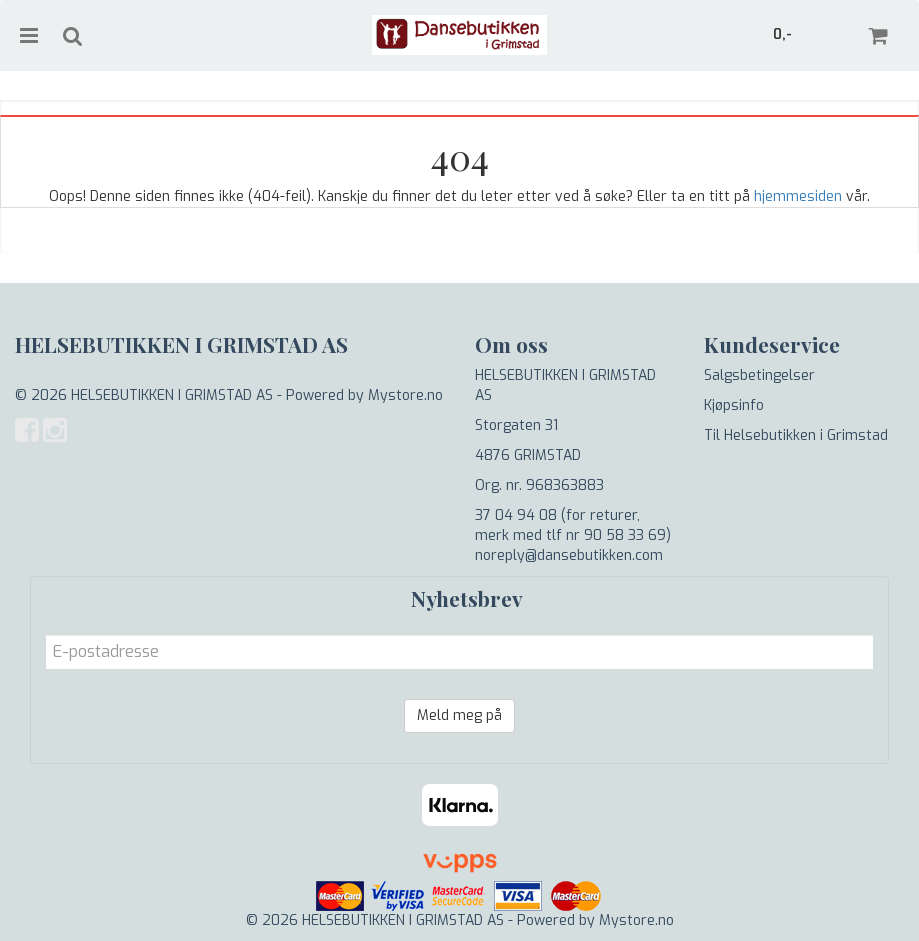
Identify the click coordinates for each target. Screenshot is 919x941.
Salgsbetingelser (759, 375)
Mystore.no (405, 395)
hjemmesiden (798, 196)
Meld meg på (459, 715)
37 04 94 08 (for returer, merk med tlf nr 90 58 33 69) (573, 525)
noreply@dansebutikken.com (569, 555)
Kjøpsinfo (734, 405)
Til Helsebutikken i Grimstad (796, 435)
